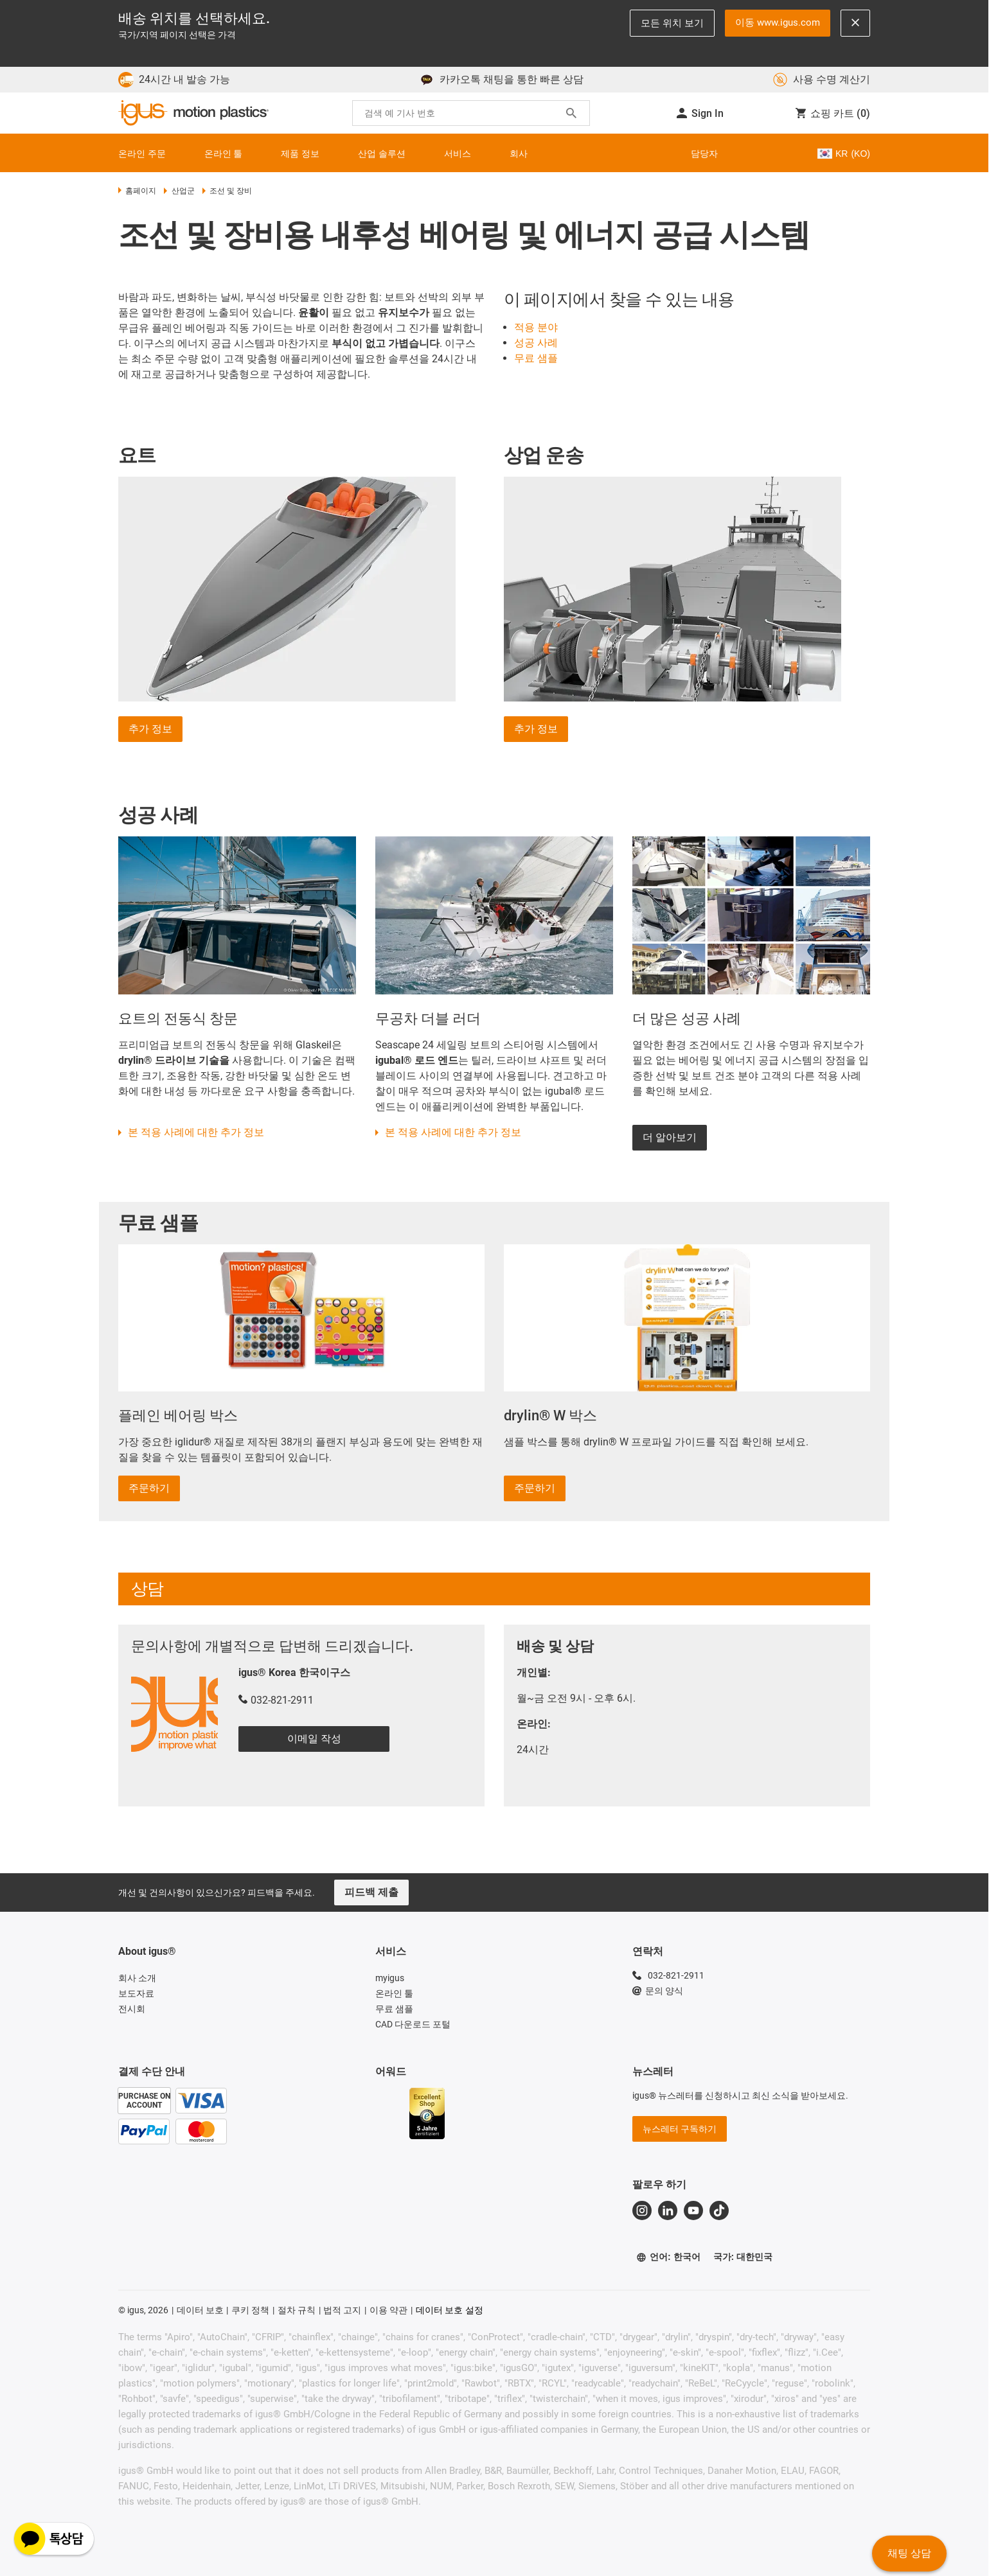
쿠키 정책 (250, 2310)
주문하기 (149, 1488)
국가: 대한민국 (743, 2257)
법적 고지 (342, 2310)
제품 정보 (300, 153)
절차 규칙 (297, 2310)
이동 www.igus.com (777, 22)
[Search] (571, 113)
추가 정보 (150, 729)
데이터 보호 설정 (450, 2310)
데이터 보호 (200, 2310)
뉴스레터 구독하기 (680, 2129)
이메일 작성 (314, 1739)
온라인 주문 (142, 153)
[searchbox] (460, 113)
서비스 (457, 153)
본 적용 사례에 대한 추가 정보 (196, 1132)
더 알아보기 (670, 1137)
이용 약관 (388, 2310)
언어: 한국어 (668, 2257)
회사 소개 (137, 1978)
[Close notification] (855, 23)
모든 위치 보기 (672, 22)
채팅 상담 (909, 2553)
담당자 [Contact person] (704, 153)
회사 (519, 153)
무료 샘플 (394, 2009)
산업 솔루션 (381, 153)
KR (843, 153)
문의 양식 (657, 1991)
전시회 (131, 2009)
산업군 (179, 190)
